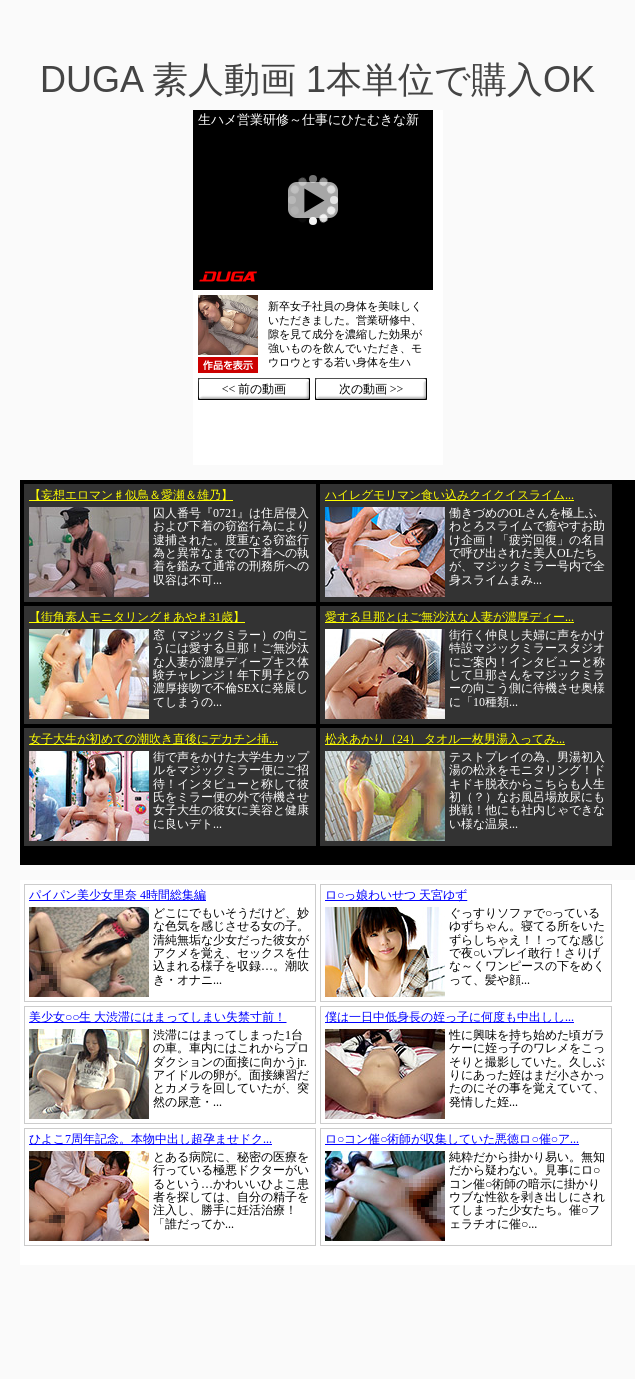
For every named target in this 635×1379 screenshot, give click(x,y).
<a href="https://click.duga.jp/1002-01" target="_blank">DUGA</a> (318, 287)
